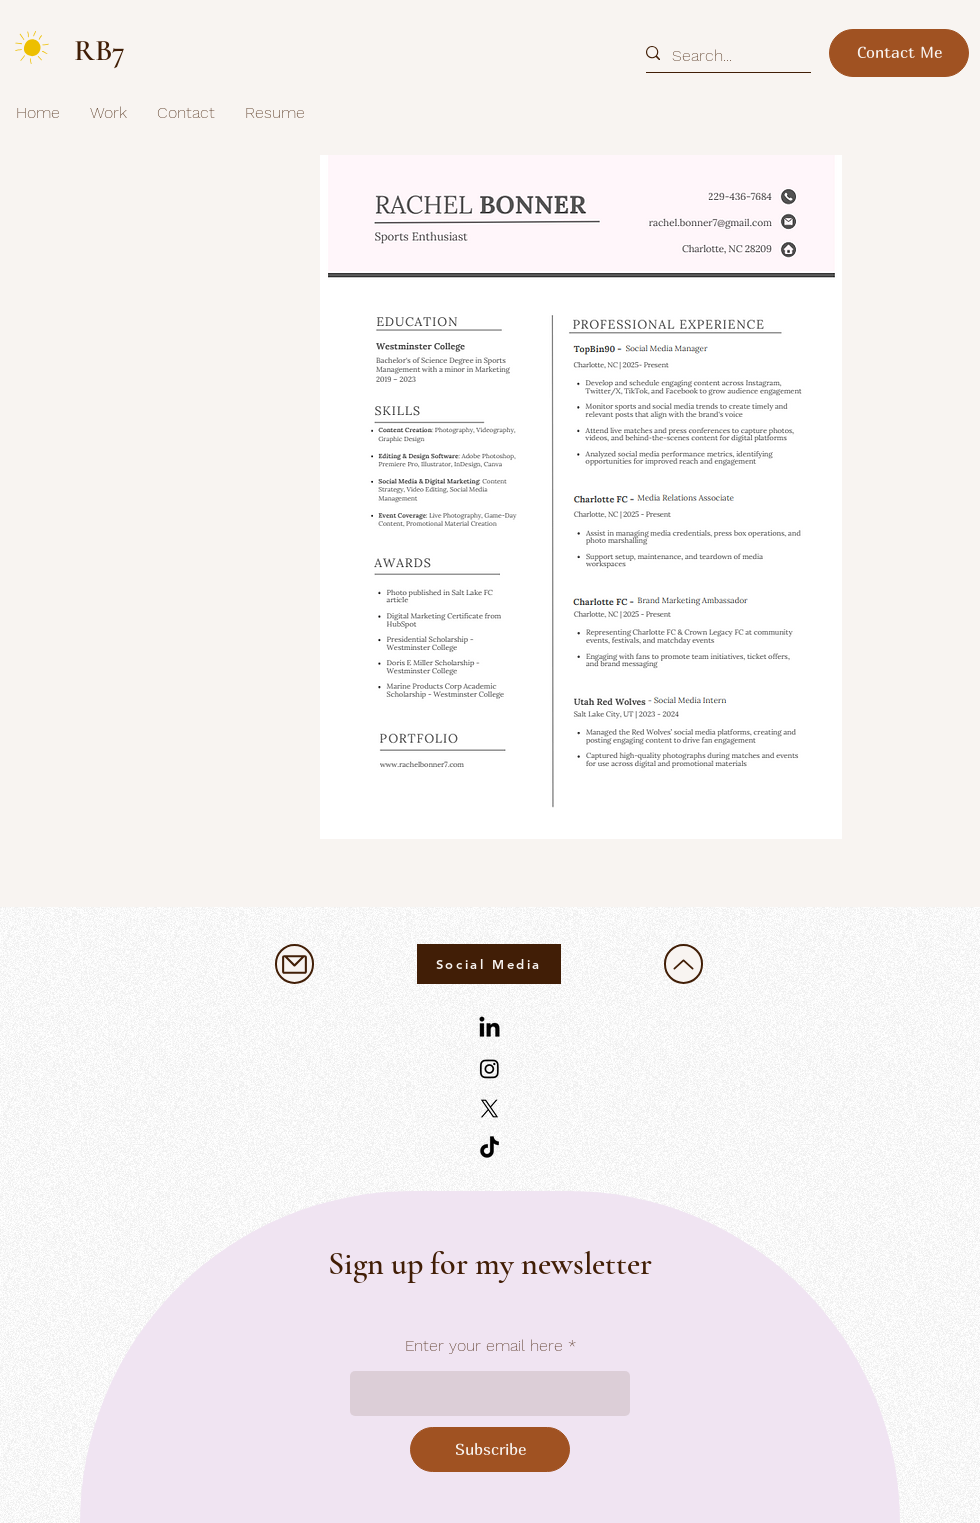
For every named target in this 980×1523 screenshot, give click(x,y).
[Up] (683, 964)
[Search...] (720, 55)
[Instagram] (489, 1068)
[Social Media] (489, 964)
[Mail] (294, 964)
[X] (489, 1108)
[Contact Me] (899, 53)
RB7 (99, 50)
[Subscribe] (490, 1449)
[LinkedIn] (489, 1028)
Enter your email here (484, 1346)
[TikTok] (489, 1148)
